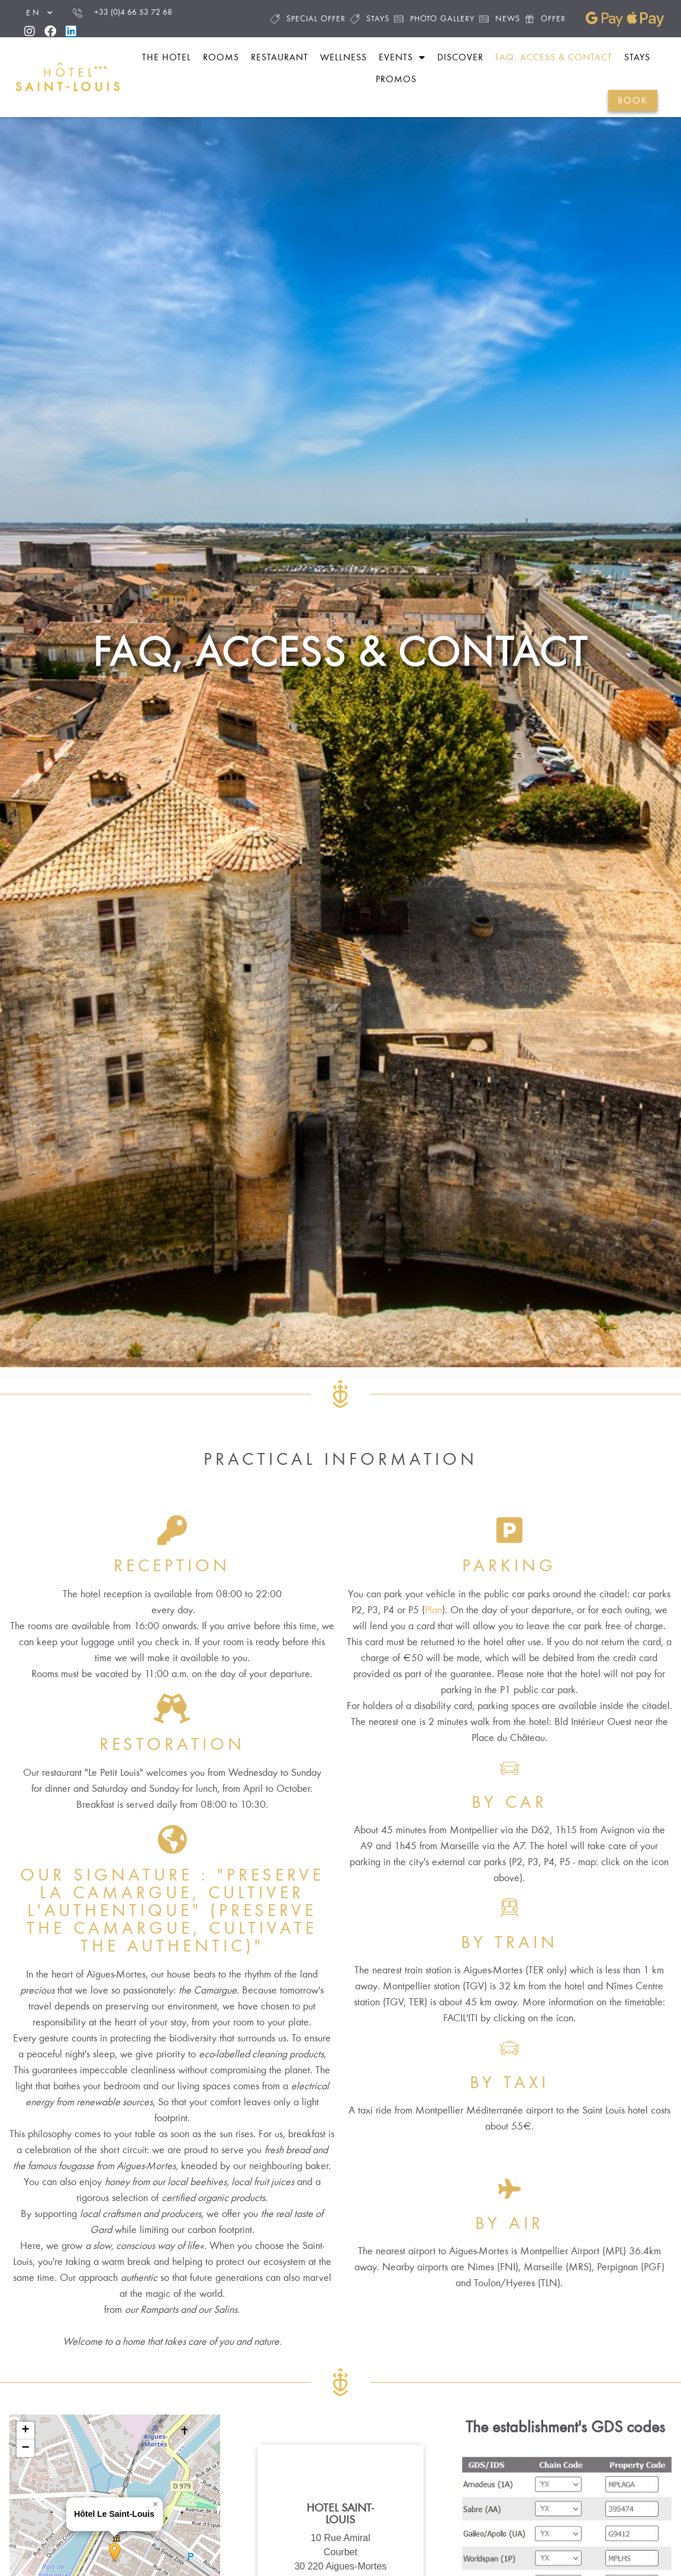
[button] (156, 2542)
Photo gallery (434, 19)
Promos (396, 79)
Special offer (308, 19)
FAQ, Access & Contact (553, 57)
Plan (433, 1647)
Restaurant (279, 57)
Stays (369, 19)
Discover (460, 57)
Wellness (343, 57)
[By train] (509, 1946)
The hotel (166, 57)
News (499, 19)
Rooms (221, 57)
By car (509, 1839)
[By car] (509, 1805)
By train (509, 1980)
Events (402, 57)
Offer (545, 19)
